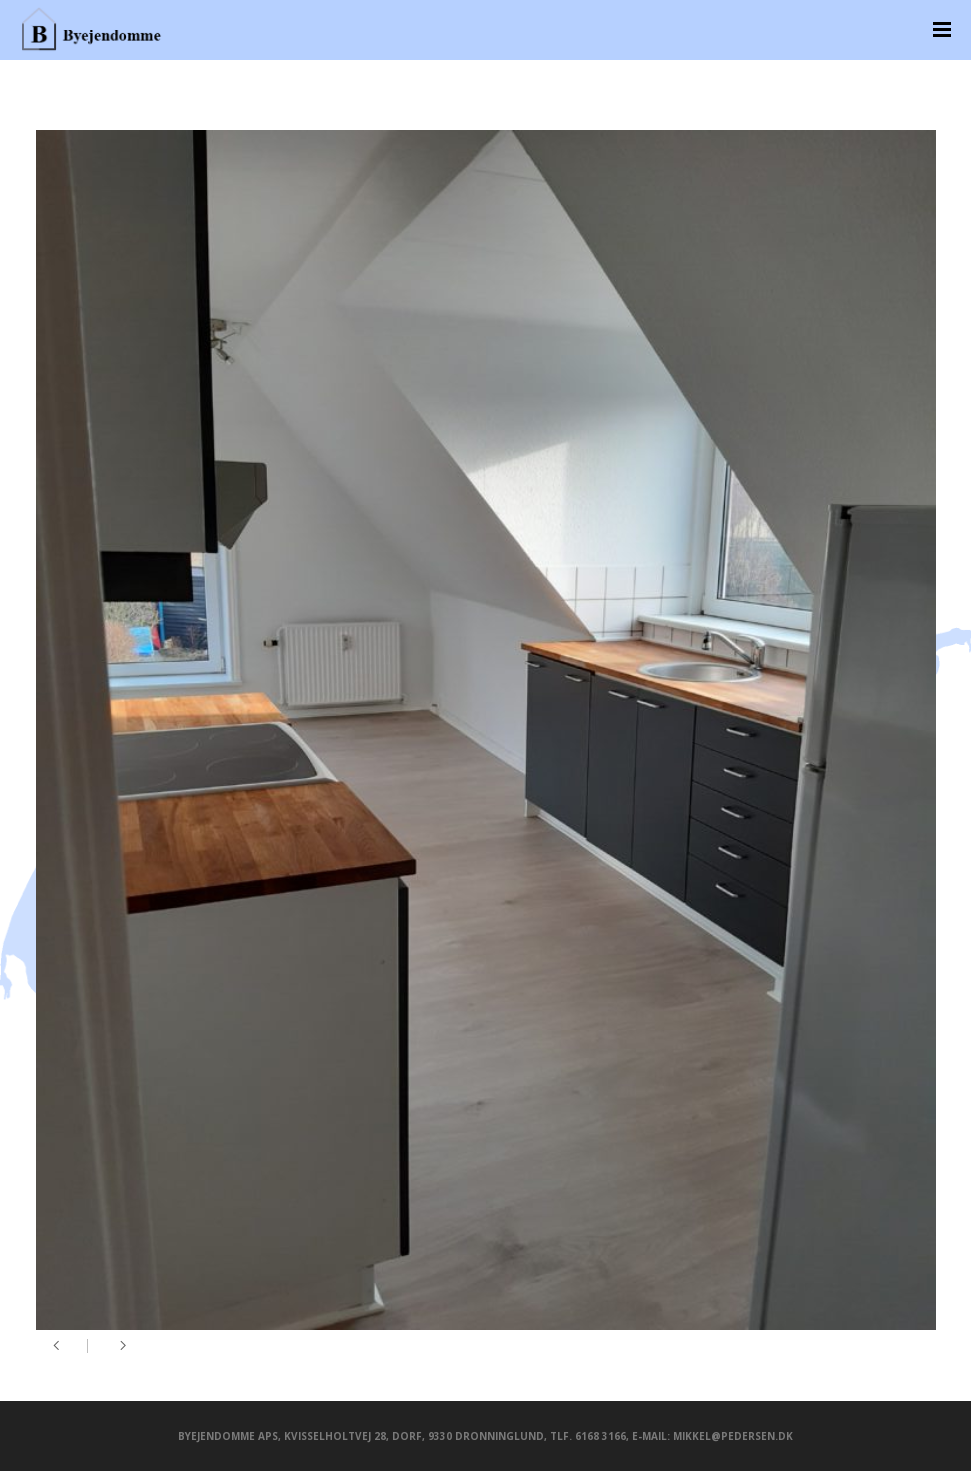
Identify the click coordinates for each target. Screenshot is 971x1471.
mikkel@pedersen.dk (733, 1436)
